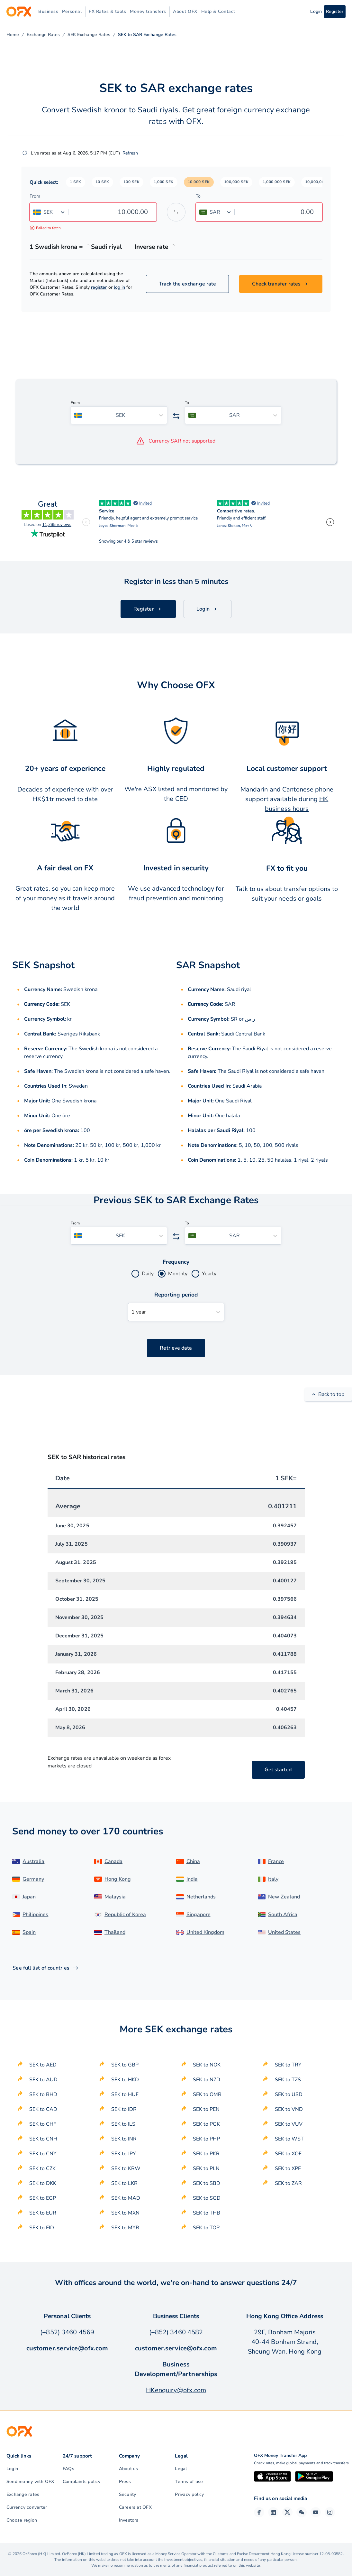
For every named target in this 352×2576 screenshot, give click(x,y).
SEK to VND (289, 2109)
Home (12, 35)
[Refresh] (25, 153)
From (35, 196)
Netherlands (201, 1896)
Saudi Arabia (247, 1086)
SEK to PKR (206, 2153)
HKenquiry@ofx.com (176, 2390)
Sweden (78, 1086)
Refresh (130, 153)
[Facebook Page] (259, 2512)
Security (127, 2494)
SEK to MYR (125, 2227)
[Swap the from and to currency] (176, 212)
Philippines (35, 1914)
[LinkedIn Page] (273, 2512)
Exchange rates (22, 2494)
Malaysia (115, 1896)
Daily (148, 1273)
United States (284, 1932)
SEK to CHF (42, 2124)
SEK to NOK (207, 2064)
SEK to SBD (206, 2183)
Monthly (177, 1273)
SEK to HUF (125, 2094)
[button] (75, 182)
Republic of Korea (125, 1914)
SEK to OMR (207, 2094)
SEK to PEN (206, 2109)
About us (128, 2469)
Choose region (21, 2520)
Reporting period (176, 1294)
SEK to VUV (288, 2124)
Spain (29, 1932)
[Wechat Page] (301, 2512)
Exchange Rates (43, 35)
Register (335, 11)
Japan (29, 1896)
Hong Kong (117, 1879)
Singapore (198, 1914)
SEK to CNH (43, 2138)
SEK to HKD (125, 2079)
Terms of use (189, 2481)
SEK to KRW (125, 2168)
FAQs (68, 2469)
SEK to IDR (124, 2109)
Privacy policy (189, 2494)
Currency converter (26, 2507)
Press (125, 2481)
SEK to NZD (206, 2079)
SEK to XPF (288, 2168)
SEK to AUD (43, 2079)
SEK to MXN (125, 2212)
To (198, 196)
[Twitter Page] (287, 2512)
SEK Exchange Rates (89, 35)
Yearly (209, 1273)
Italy (273, 1879)
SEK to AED (43, 2064)
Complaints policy (81, 2481)
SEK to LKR (124, 2183)
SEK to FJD (41, 2227)
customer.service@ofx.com (67, 2348)
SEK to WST (289, 2138)
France (276, 1861)
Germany (33, 1879)
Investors (129, 2520)
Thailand (114, 1932)
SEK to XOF (288, 2153)
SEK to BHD (43, 2094)
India (192, 1879)
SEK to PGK (206, 2124)
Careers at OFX (135, 2507)
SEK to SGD (207, 2198)
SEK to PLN (206, 2168)
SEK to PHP (206, 2138)
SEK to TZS (288, 2079)
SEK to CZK (42, 2168)
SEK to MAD (125, 2198)
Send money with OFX (30, 2481)
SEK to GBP (125, 2064)
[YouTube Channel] (316, 2512)
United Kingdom (205, 1932)
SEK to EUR (42, 2212)
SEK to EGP (42, 2198)
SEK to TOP (206, 2227)
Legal (181, 2469)
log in (119, 287)
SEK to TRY (288, 2064)
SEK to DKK (42, 2183)
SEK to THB (206, 2212)
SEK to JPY (123, 2153)
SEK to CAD (43, 2109)
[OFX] (18, 11)
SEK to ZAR (288, 2183)
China (193, 1861)
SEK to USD (288, 2094)
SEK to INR (124, 2138)
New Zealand (284, 1896)
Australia (33, 1861)
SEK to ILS (123, 2124)
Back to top (328, 1394)
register (99, 287)
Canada (113, 1861)
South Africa (282, 1914)
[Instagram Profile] (330, 2512)
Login (12, 2469)
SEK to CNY (43, 2153)
